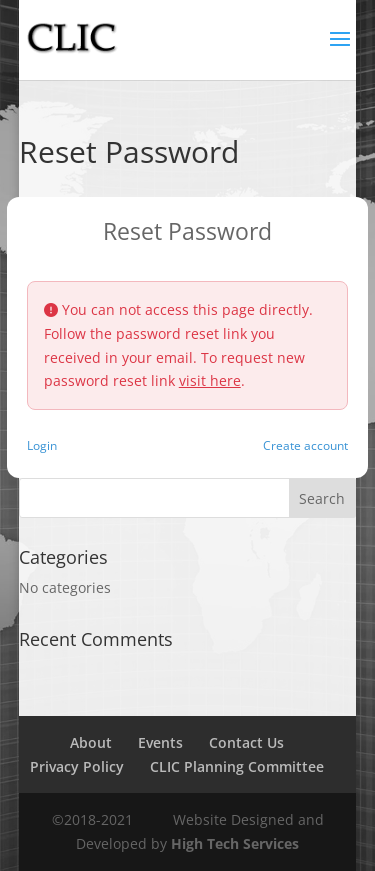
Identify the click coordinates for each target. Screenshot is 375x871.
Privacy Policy (77, 766)
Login (42, 445)
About (91, 742)
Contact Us (246, 742)
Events (160, 742)
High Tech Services (235, 843)
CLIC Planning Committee (237, 766)
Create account (305, 445)
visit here (210, 380)
